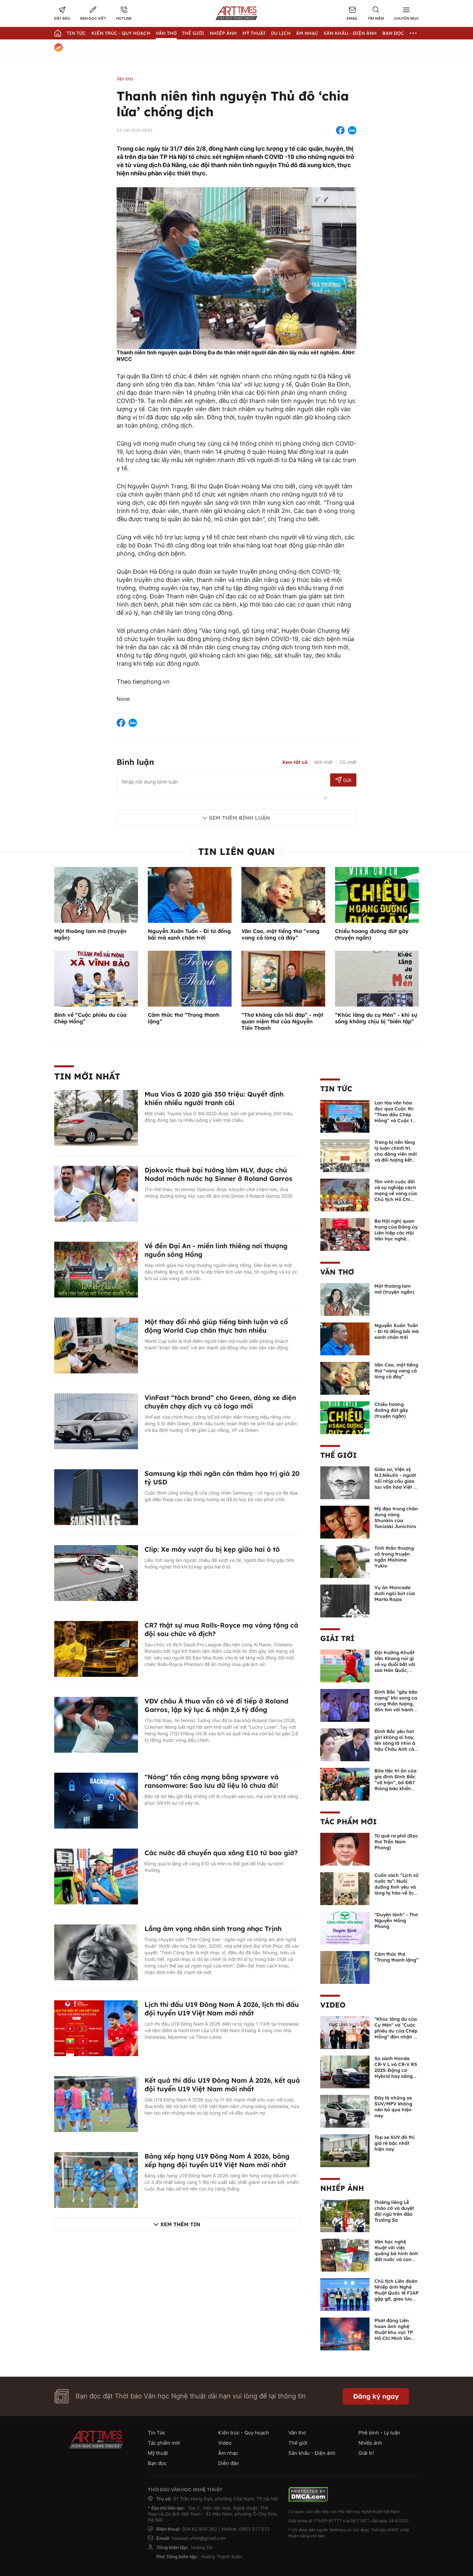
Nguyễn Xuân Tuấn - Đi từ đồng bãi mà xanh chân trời (189, 934)
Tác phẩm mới (348, 1821)
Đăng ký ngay (376, 2396)
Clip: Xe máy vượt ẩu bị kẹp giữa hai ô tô (212, 1549)
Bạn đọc (393, 33)
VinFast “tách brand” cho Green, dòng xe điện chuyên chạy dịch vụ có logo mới (220, 1401)
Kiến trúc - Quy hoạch (120, 33)
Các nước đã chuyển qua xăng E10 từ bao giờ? (221, 1853)
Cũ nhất (348, 762)
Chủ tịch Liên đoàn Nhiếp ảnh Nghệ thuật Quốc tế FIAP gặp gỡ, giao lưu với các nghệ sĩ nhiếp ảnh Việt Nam (396, 2299)
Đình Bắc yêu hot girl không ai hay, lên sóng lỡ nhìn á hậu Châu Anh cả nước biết (394, 1743)
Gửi (343, 780)
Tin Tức (76, 33)
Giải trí (337, 1638)
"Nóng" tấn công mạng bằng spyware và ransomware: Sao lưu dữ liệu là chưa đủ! (212, 1781)
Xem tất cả (294, 762)
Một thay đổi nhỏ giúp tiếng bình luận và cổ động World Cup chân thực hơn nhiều (216, 1326)
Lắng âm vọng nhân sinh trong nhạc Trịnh (213, 1928)
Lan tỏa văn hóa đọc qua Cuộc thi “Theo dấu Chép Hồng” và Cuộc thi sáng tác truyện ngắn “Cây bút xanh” (395, 1120)
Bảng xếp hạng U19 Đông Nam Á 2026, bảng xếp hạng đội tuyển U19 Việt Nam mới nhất (217, 2160)
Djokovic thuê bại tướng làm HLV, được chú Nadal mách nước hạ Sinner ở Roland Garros (218, 1174)
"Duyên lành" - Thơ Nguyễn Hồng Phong (396, 1920)
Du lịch (281, 33)
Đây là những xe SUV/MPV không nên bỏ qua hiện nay (393, 2107)
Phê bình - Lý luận (379, 2433)
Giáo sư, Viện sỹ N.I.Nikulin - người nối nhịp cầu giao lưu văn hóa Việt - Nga (395, 1481)
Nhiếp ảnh (342, 2188)
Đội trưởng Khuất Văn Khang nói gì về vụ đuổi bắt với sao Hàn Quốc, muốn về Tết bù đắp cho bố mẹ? (394, 1667)
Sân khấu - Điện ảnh (350, 33)
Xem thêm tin (180, 2224)
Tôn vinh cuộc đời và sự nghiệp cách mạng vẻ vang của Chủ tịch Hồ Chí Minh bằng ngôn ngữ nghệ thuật (395, 1196)
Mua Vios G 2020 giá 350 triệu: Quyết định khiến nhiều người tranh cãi (214, 1098)
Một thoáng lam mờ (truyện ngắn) (394, 1289)
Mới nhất (323, 762)
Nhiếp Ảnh (223, 33)
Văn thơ (166, 33)
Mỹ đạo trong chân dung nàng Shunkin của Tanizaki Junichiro (396, 1517)
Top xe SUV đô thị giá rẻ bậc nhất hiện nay (394, 2143)
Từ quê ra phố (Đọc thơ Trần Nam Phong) (396, 1842)
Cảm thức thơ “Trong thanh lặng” (396, 1957)
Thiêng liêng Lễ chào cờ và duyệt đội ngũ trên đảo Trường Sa (394, 2211)
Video (333, 2005)
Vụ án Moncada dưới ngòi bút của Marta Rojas (394, 1593)
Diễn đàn (228, 2463)
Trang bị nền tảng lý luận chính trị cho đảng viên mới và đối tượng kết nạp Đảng (395, 1154)
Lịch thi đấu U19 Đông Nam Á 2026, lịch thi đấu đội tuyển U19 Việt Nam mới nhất (222, 2008)
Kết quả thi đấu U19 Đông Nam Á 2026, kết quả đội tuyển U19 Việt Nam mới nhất (222, 2084)
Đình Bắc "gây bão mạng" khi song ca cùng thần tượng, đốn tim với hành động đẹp (395, 1704)
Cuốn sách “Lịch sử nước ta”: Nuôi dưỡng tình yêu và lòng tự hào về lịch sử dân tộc (396, 1887)
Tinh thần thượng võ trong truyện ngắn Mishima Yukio (394, 1557)
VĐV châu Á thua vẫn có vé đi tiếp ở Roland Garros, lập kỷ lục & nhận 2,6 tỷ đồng (216, 1705)
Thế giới (193, 33)
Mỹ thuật (254, 33)
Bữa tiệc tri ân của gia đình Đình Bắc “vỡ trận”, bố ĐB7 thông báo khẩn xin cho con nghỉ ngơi (395, 1785)
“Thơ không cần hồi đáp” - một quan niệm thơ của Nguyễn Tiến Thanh (282, 1021)
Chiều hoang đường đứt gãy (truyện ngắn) (391, 1410)
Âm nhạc (307, 33)
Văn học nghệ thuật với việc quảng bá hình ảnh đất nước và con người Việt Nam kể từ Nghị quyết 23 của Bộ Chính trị (396, 2259)
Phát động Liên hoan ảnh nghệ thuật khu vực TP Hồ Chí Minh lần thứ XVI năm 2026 (395, 2332)
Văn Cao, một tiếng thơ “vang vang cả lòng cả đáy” (280, 934)
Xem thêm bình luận (239, 817)
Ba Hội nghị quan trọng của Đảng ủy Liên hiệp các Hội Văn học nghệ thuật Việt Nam (395, 1233)
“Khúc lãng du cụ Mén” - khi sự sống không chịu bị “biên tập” (376, 1018)
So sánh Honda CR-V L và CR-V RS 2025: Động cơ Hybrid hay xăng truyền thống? (395, 2070)
